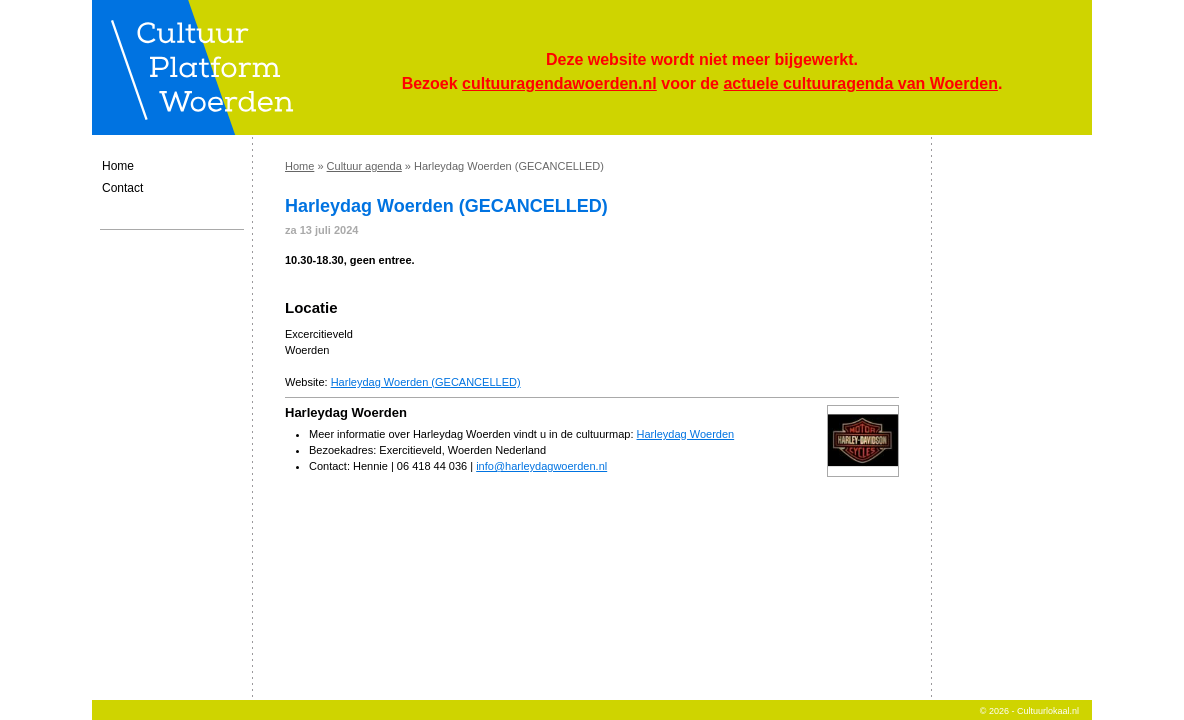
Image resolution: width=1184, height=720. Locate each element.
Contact (122, 188)
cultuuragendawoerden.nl (559, 83)
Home (118, 166)
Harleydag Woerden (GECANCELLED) (426, 382)
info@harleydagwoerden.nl (541, 466)
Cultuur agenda (364, 166)
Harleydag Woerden (686, 434)
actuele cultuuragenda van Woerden (860, 83)
